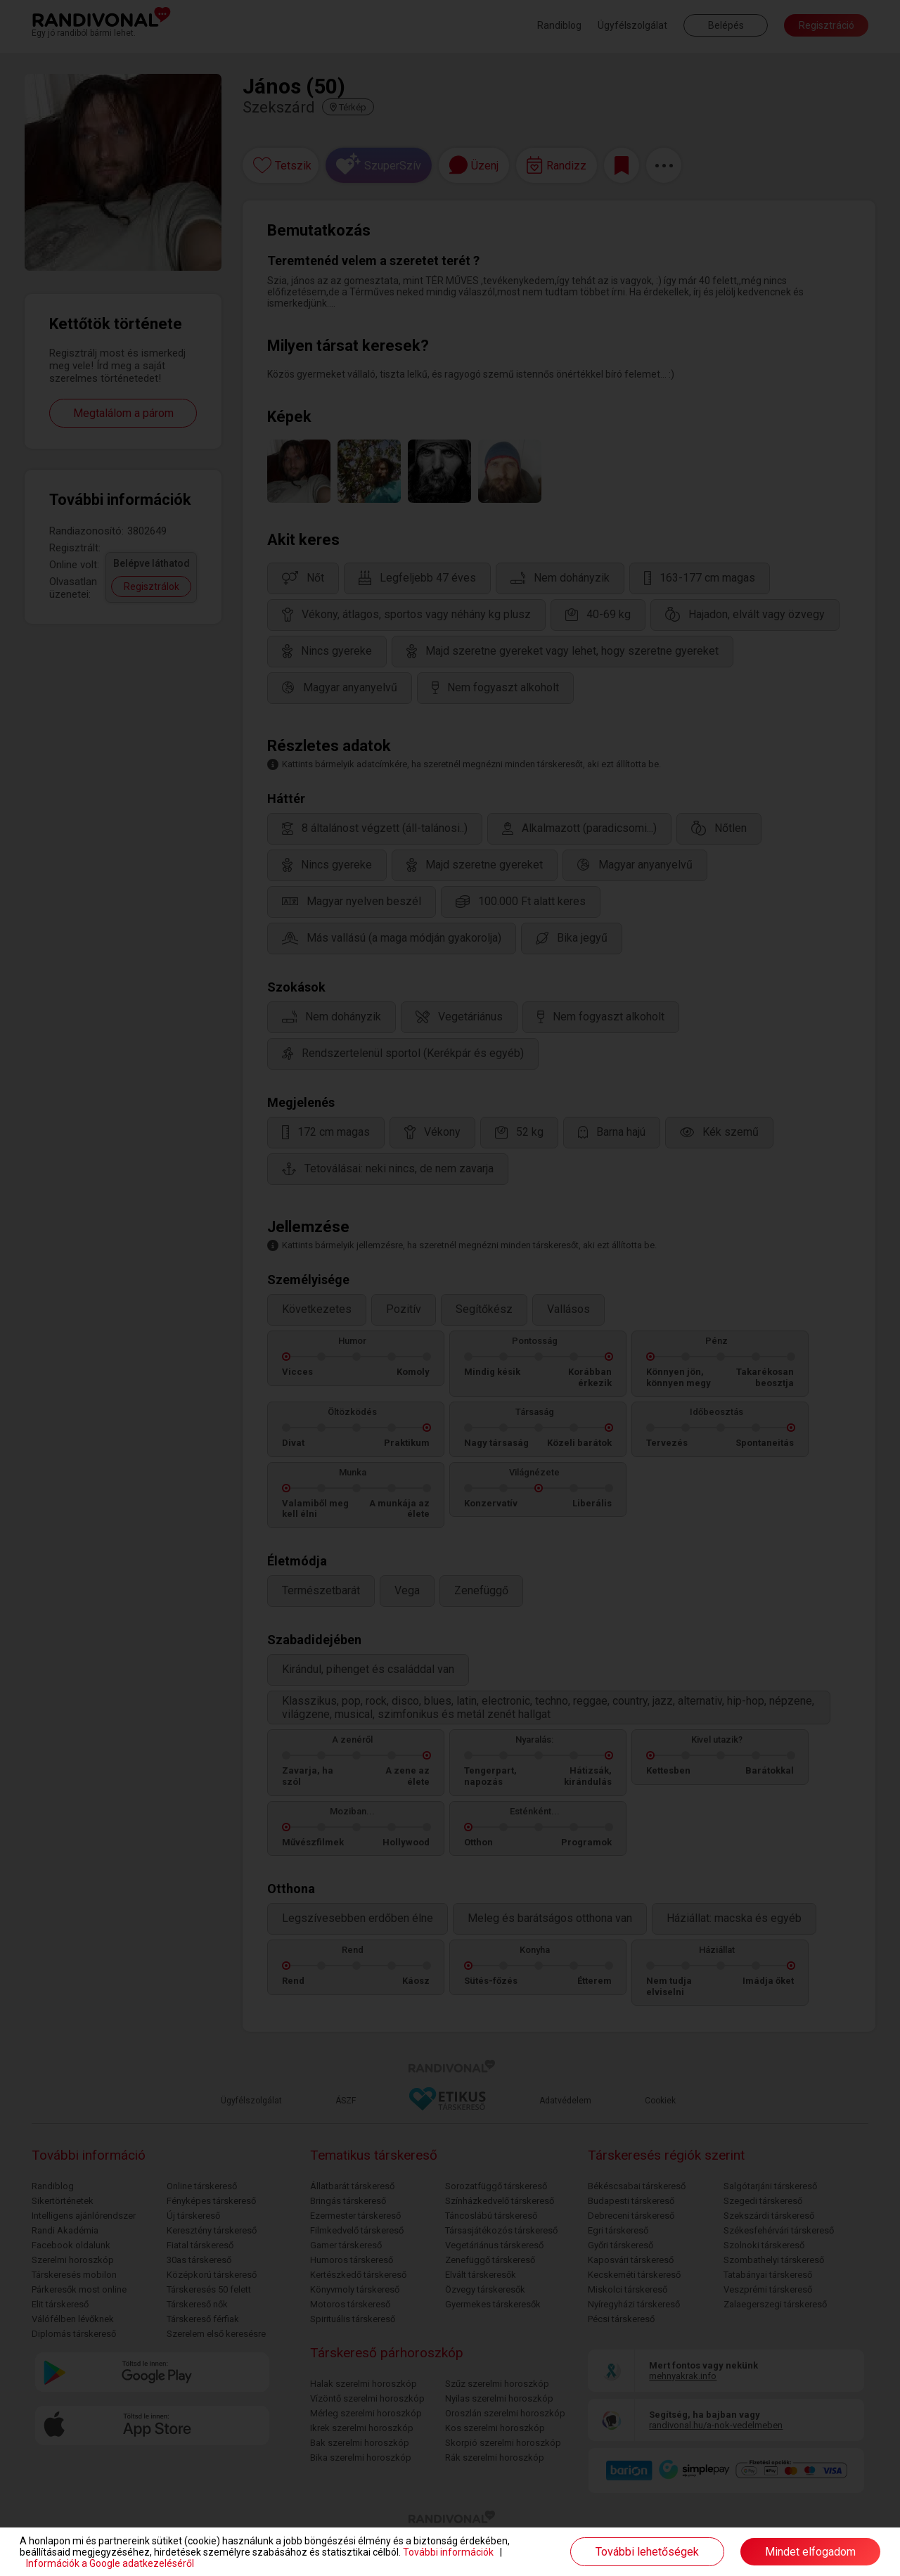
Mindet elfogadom (810, 2551)
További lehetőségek (647, 2551)
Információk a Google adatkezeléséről (110, 2563)
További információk (448, 2552)
